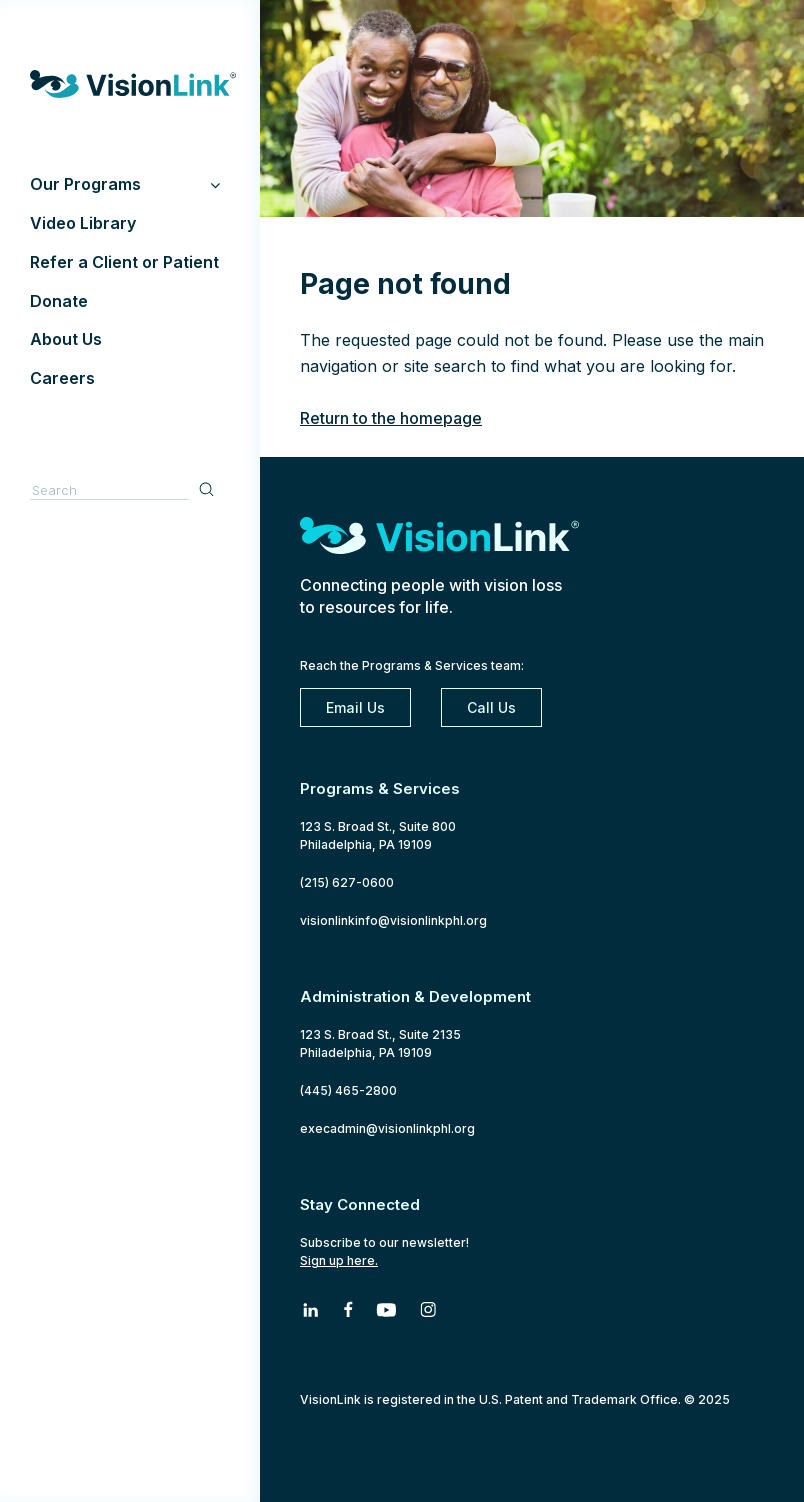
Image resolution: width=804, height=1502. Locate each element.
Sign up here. (339, 1260)
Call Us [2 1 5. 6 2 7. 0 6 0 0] (491, 707)
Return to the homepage (391, 418)
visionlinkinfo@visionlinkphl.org (393, 920)
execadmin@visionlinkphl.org (387, 1128)
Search (209, 488)
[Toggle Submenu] (215, 184)
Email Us (355, 707)
